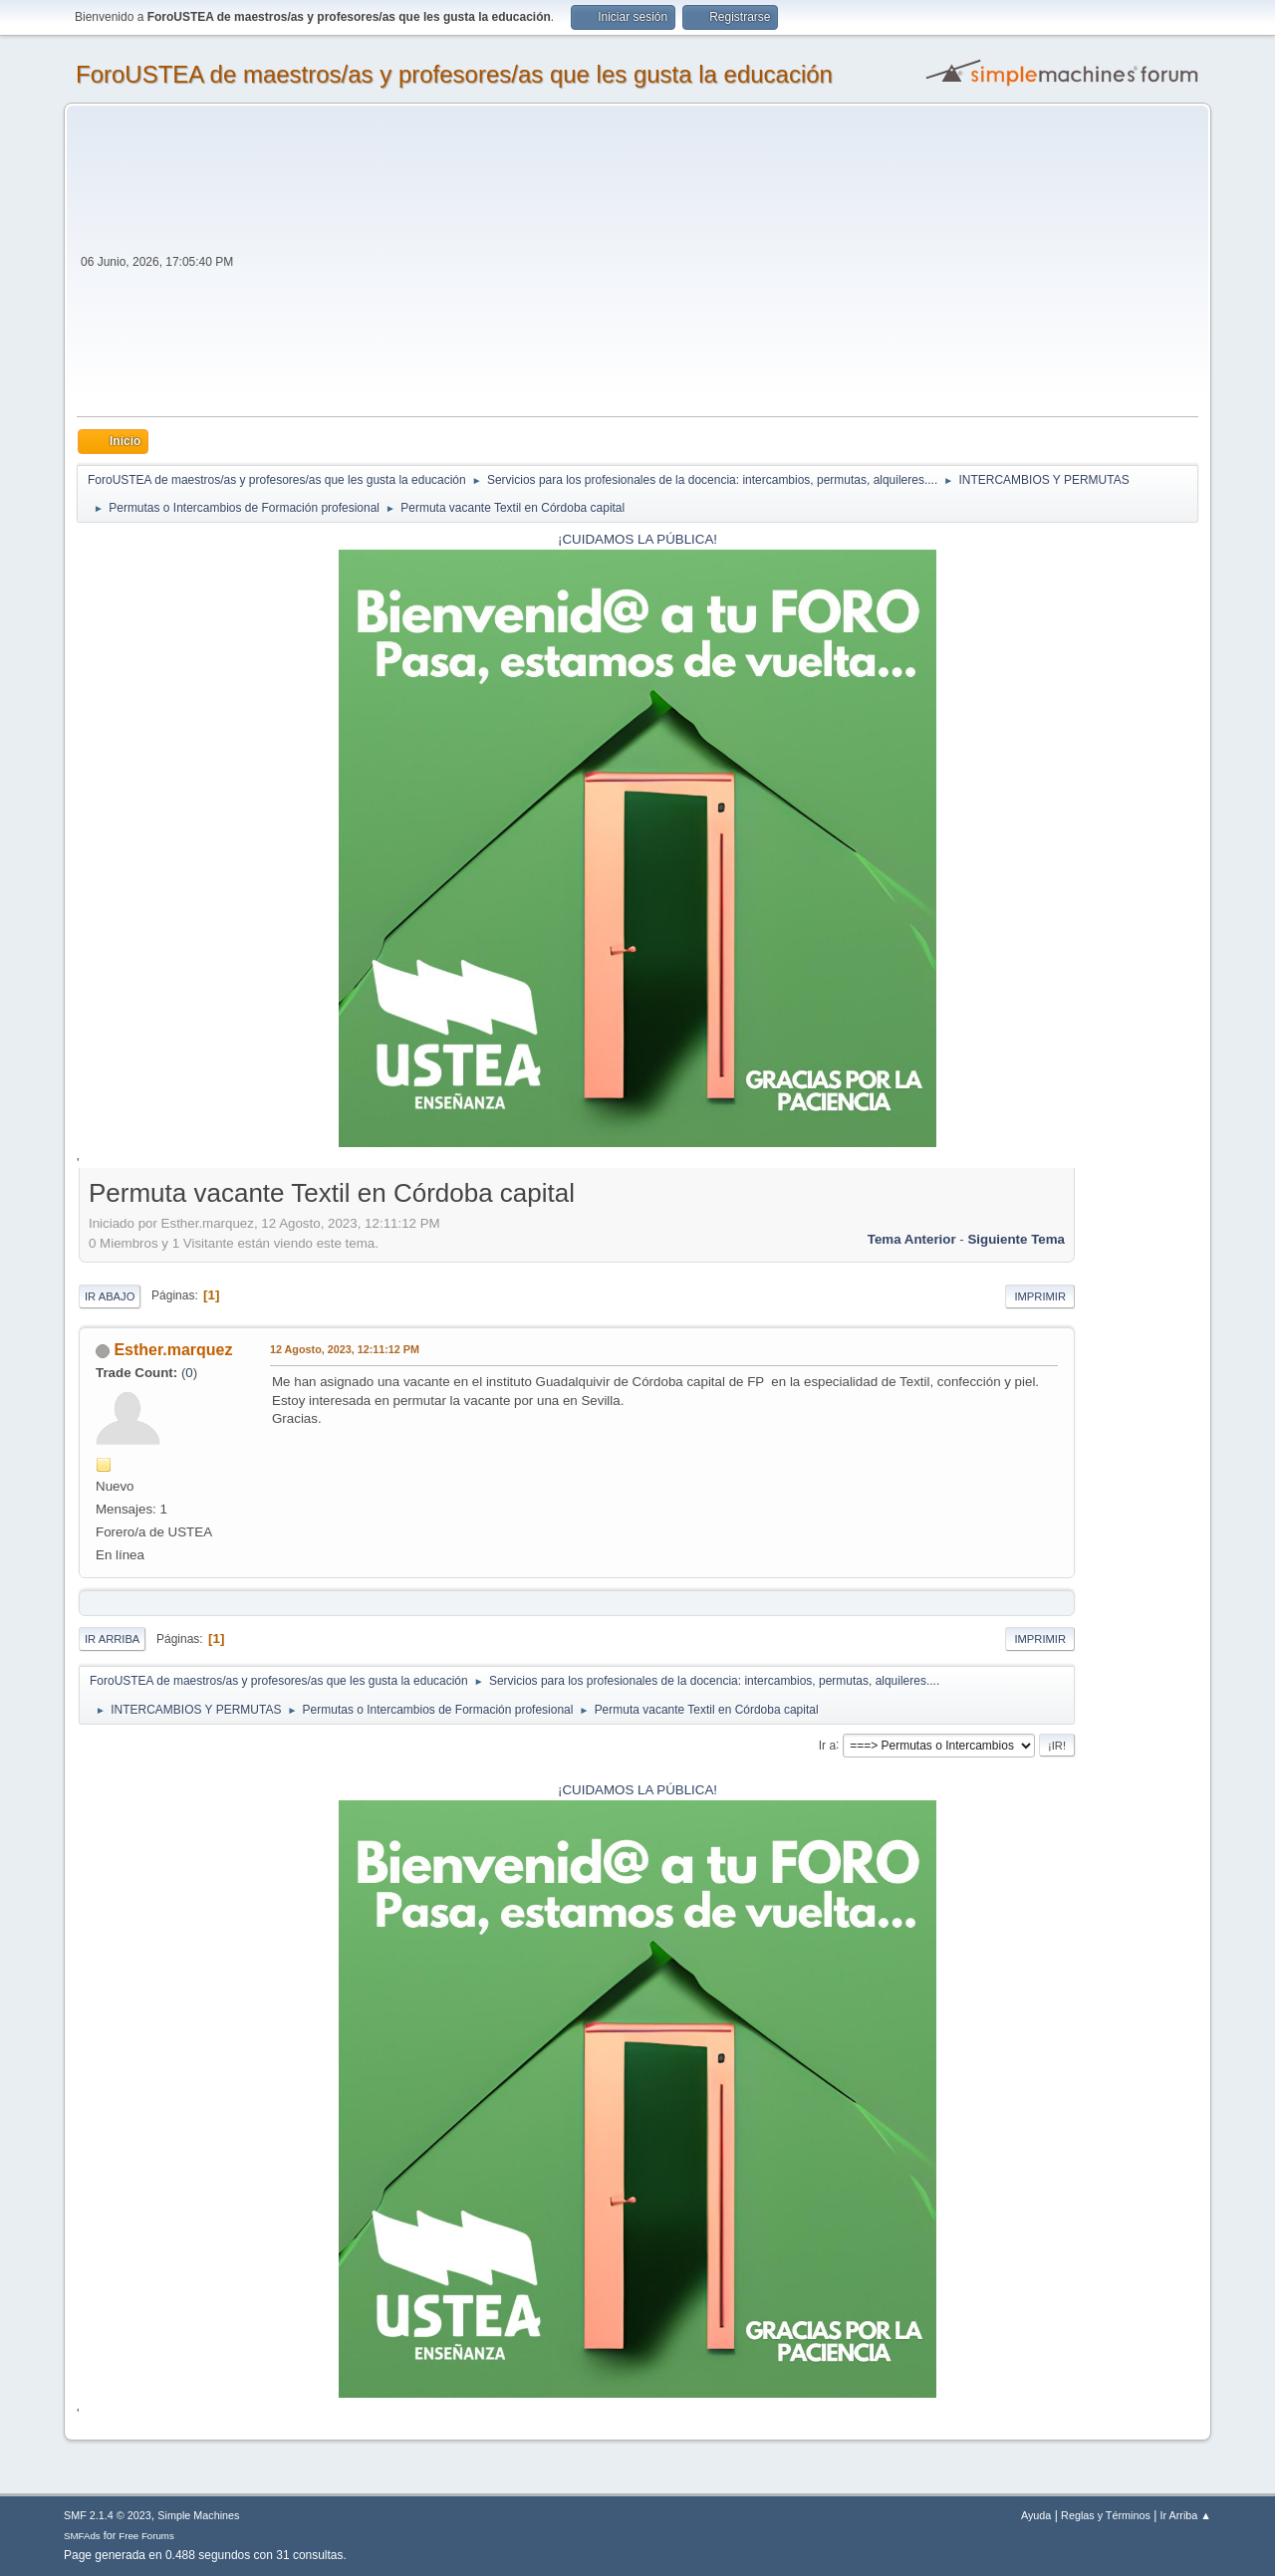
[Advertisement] (717, 266)
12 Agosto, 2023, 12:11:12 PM (344, 1349)
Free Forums (146, 2535)
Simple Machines (198, 2515)
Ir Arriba (112, 1639)
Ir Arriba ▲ (1185, 2515)
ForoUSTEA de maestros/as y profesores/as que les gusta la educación (454, 74)
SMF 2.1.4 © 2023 (107, 2515)
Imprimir (1040, 1296)
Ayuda (1036, 2515)
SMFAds (82, 2535)
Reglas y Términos (1105, 2515)
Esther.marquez (173, 1349)
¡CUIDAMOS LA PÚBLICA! (637, 539)
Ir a (827, 1745)
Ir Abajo (109, 1296)
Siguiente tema (1016, 1239)
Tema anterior (912, 1239)
